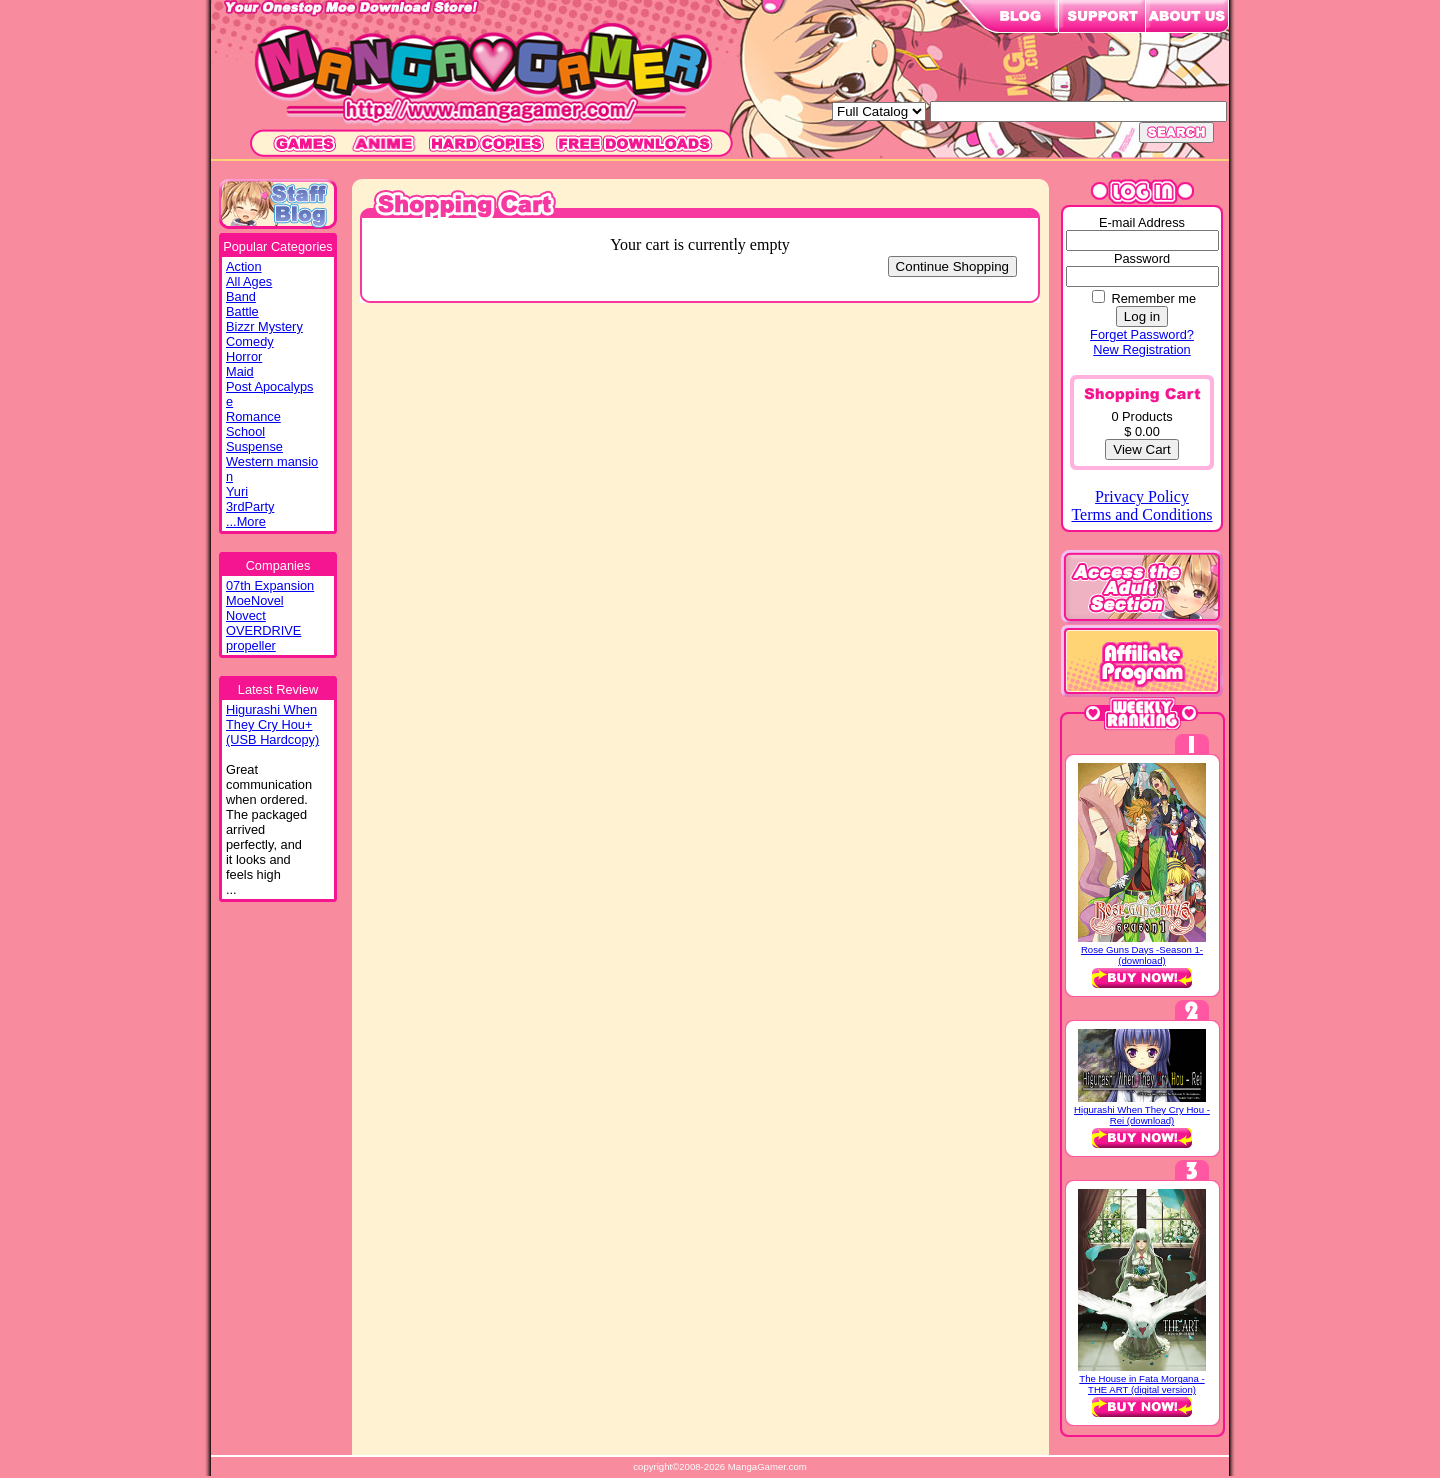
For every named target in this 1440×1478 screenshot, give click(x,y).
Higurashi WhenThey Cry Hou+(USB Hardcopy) (272, 724)
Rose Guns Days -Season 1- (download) (1142, 955)
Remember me (1153, 298)
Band (241, 296)
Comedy (250, 341)
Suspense (254, 446)
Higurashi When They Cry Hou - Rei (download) (1142, 1115)
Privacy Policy (1142, 496)
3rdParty (250, 506)
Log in (1142, 316)
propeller (251, 645)
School (245, 431)
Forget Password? (1142, 334)
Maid (240, 371)
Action (244, 266)
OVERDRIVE (263, 630)
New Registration (1141, 349)
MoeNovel (255, 600)
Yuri (237, 491)
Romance (253, 416)
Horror (244, 356)
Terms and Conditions (1141, 514)
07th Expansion (270, 585)
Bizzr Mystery (264, 326)
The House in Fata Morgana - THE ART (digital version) (1141, 1384)
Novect (246, 615)
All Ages (249, 281)
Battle (242, 311)
